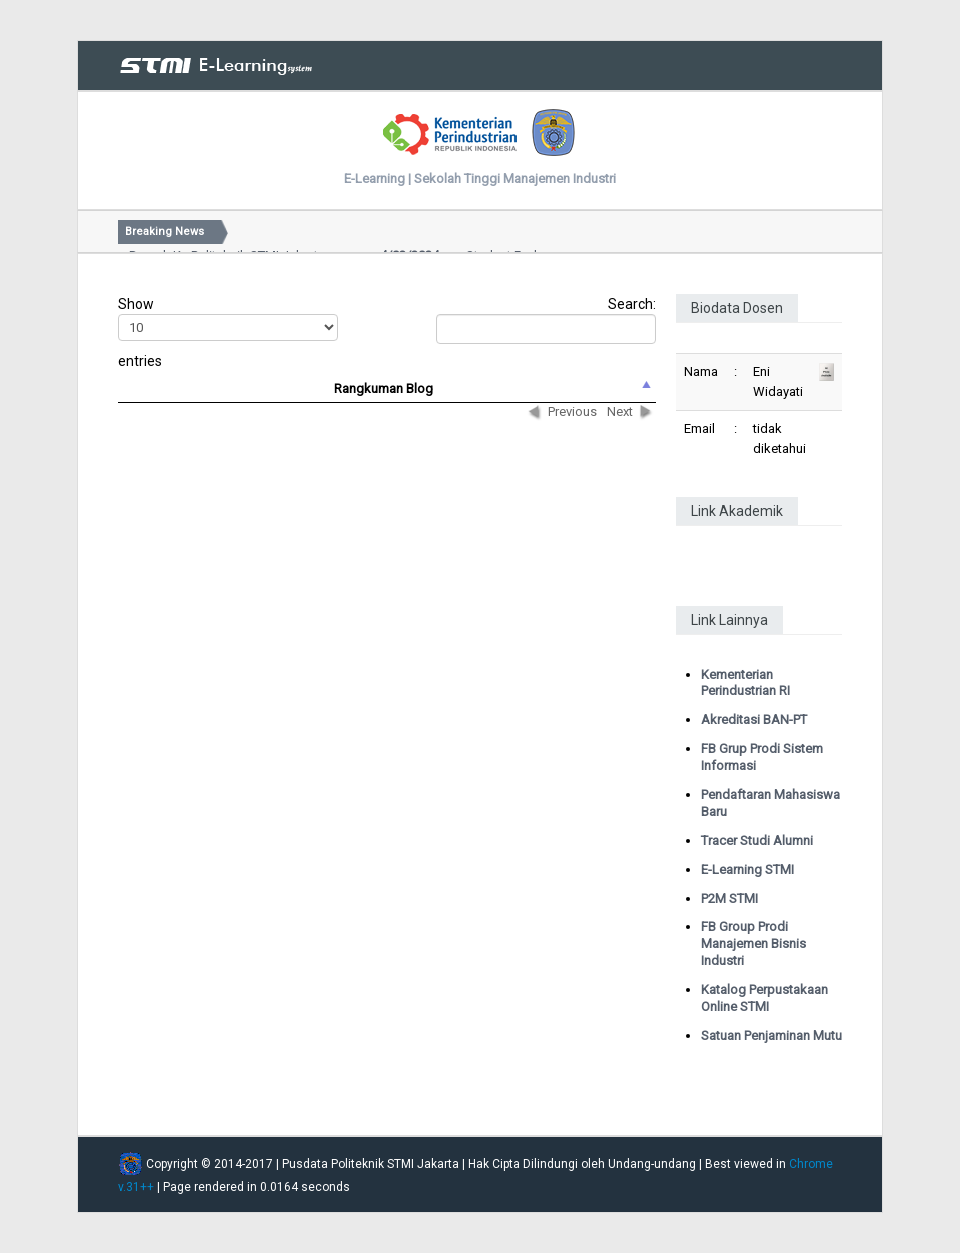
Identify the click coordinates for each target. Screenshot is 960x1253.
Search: (546, 320)
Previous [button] (572, 411)
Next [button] (620, 411)
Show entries (225, 332)
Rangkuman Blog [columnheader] (383, 388)
